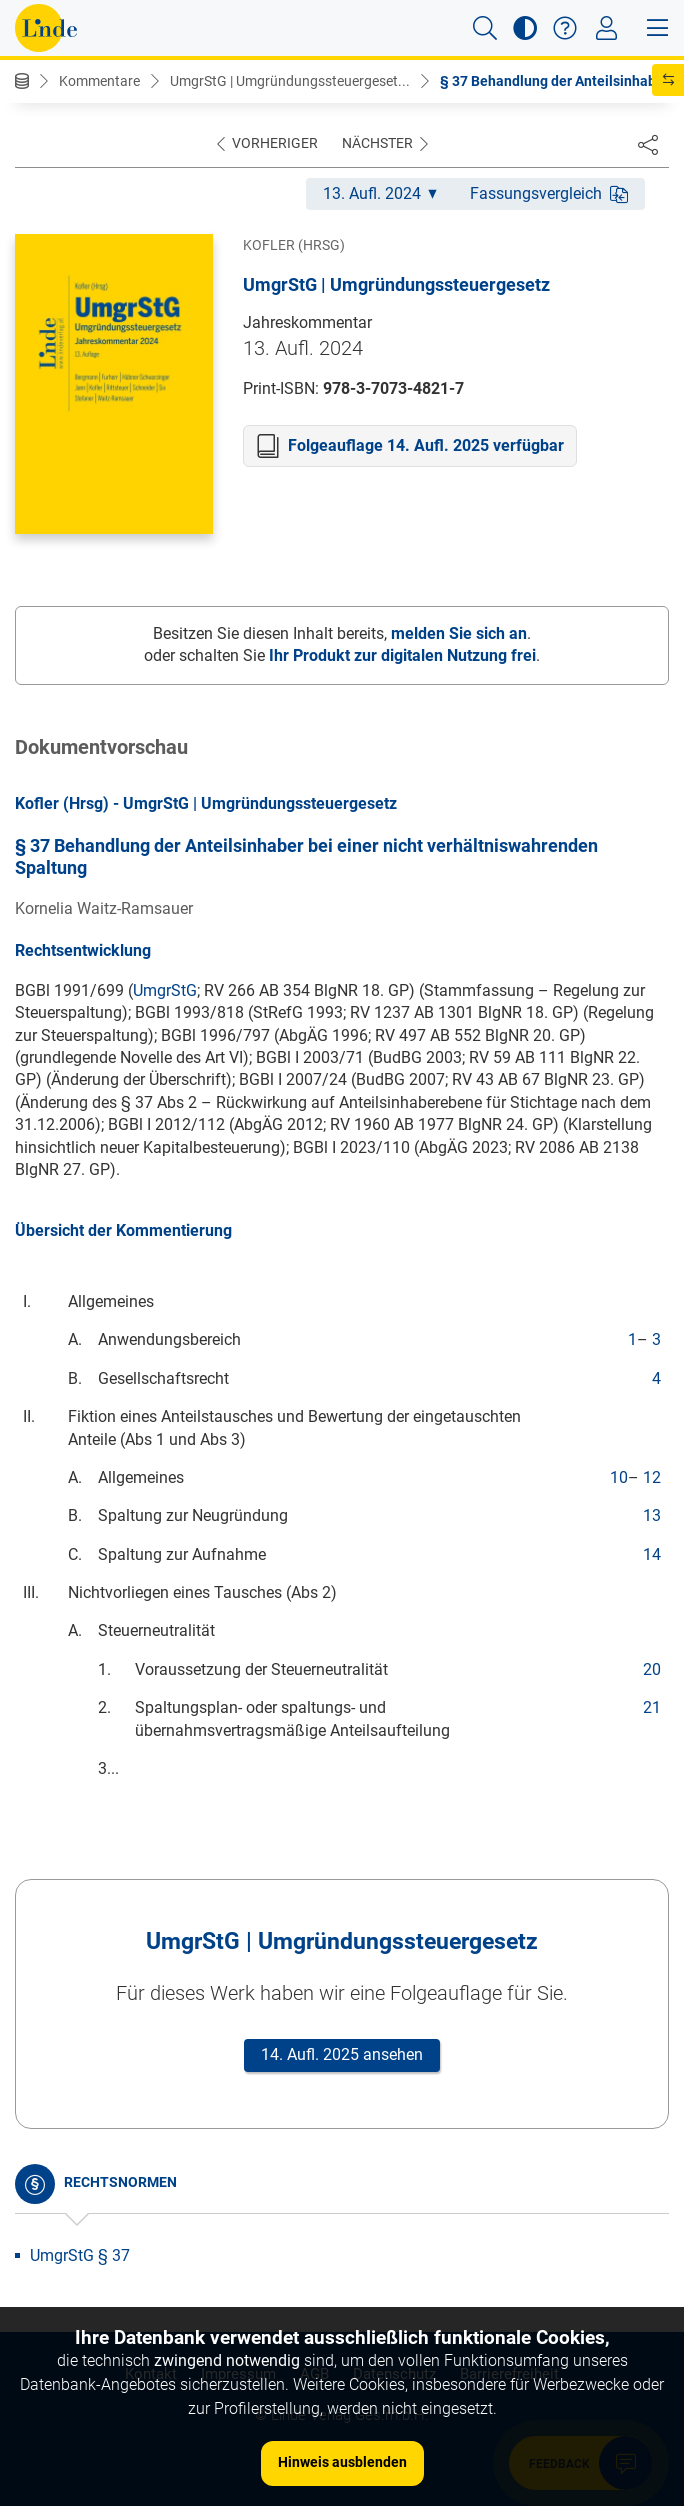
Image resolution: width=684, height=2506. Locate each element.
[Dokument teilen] (648, 144)
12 (652, 1477)
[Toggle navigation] (606, 28)
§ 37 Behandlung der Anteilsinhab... (554, 81)
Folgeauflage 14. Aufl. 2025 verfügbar (426, 445)
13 (652, 1515)
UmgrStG (165, 990)
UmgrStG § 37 (80, 2255)
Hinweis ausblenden (342, 2462)
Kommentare (99, 81)
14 (652, 1554)
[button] (485, 28)
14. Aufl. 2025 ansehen (342, 2054)
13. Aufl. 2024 (380, 193)
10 (619, 1477)
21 (652, 1707)
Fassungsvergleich (549, 193)
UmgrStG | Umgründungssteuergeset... (290, 81)
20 (652, 1669)
